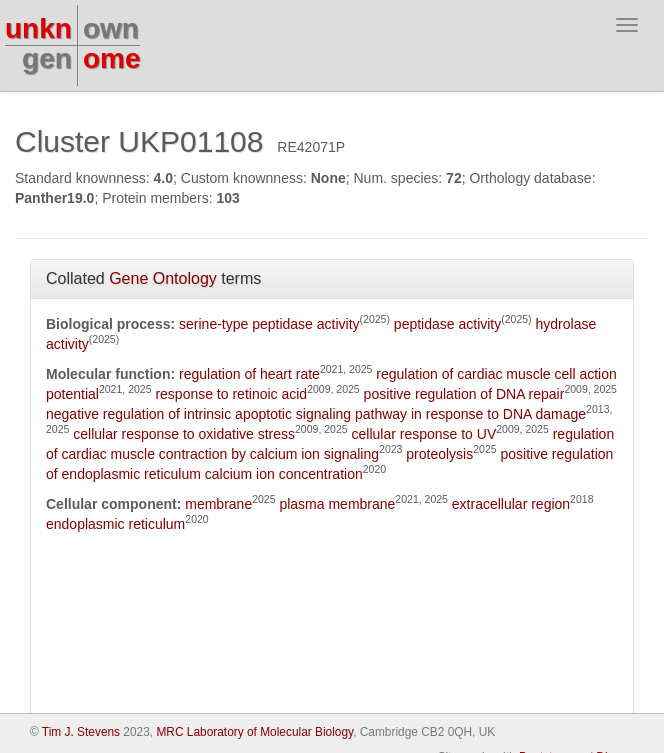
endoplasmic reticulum (115, 524)
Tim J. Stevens (81, 732)
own (111, 28)
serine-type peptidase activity (269, 324)
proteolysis (439, 454)
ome (112, 58)
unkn (38, 28)
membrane (218, 504)
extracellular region (511, 504)
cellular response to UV (423, 434)
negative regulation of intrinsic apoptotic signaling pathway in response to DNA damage (316, 414)
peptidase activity (447, 324)
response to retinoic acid (231, 394)
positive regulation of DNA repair (464, 394)
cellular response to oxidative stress (184, 434)
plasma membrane (337, 504)
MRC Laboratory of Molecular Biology (254, 732)
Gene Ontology (163, 278)
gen (47, 58)
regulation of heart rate (249, 374)
